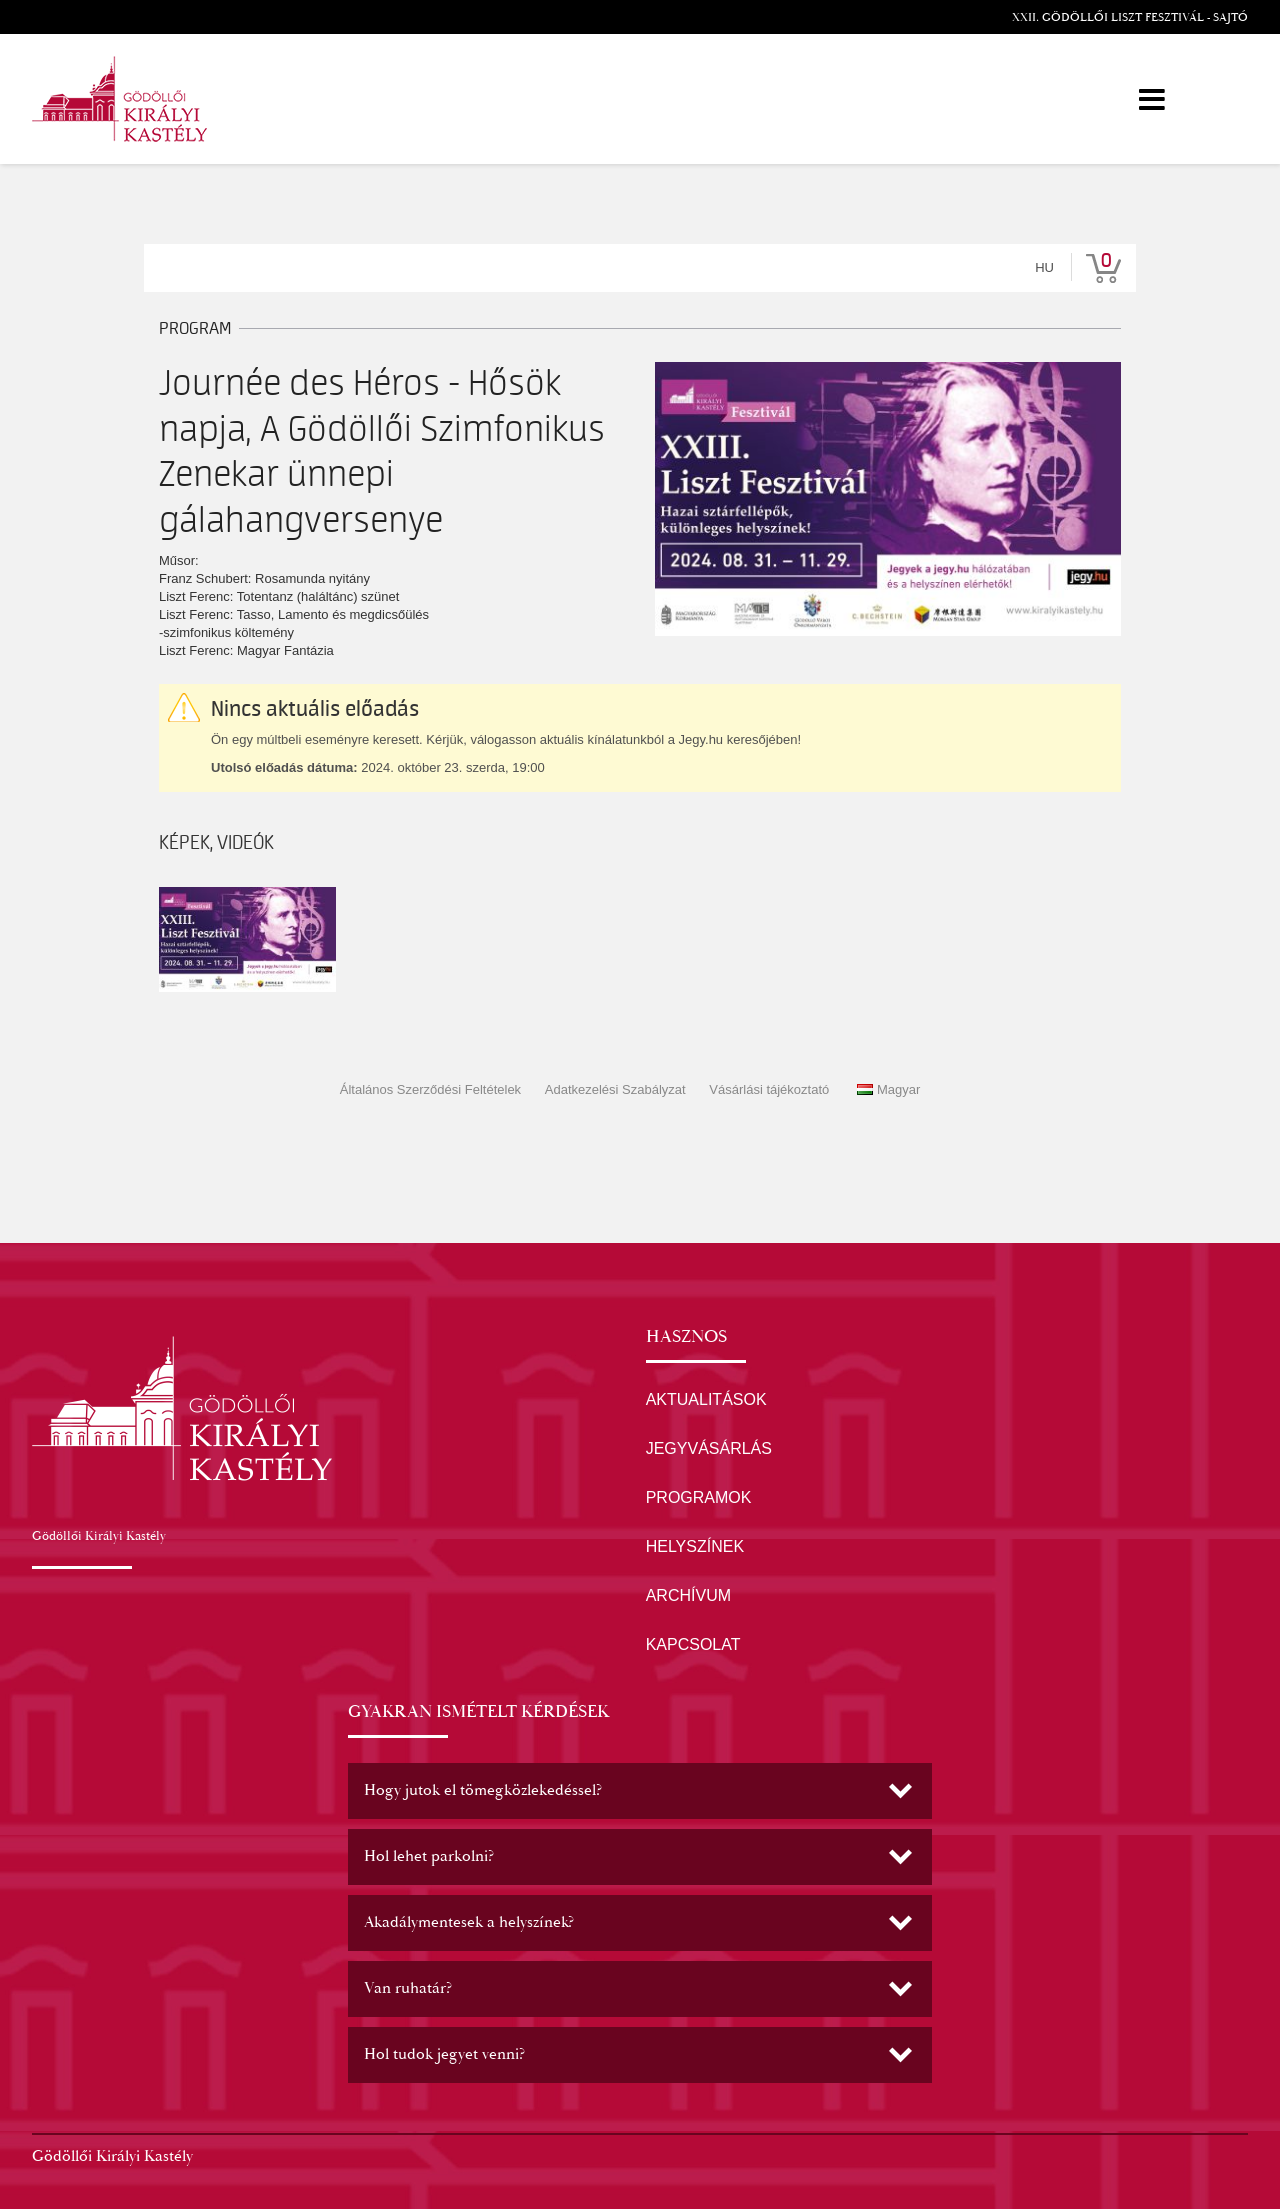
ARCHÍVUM (688, 1595)
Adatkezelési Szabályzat (615, 1089)
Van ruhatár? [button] (408, 1988)
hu (1044, 267)
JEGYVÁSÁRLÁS (709, 1448)
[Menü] (1152, 99)
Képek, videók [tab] (216, 843)
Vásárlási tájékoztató (769, 1089)
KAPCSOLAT (693, 1644)
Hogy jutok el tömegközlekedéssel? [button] (483, 1790)
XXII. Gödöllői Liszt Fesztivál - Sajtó (1130, 17)
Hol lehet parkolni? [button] (429, 1856)
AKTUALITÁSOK (706, 1399)
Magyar (888, 1089)
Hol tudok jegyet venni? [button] (444, 2054)
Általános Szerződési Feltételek (430, 1089)
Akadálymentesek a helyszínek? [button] (469, 1922)
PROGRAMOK (699, 1497)
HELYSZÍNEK (695, 1546)
